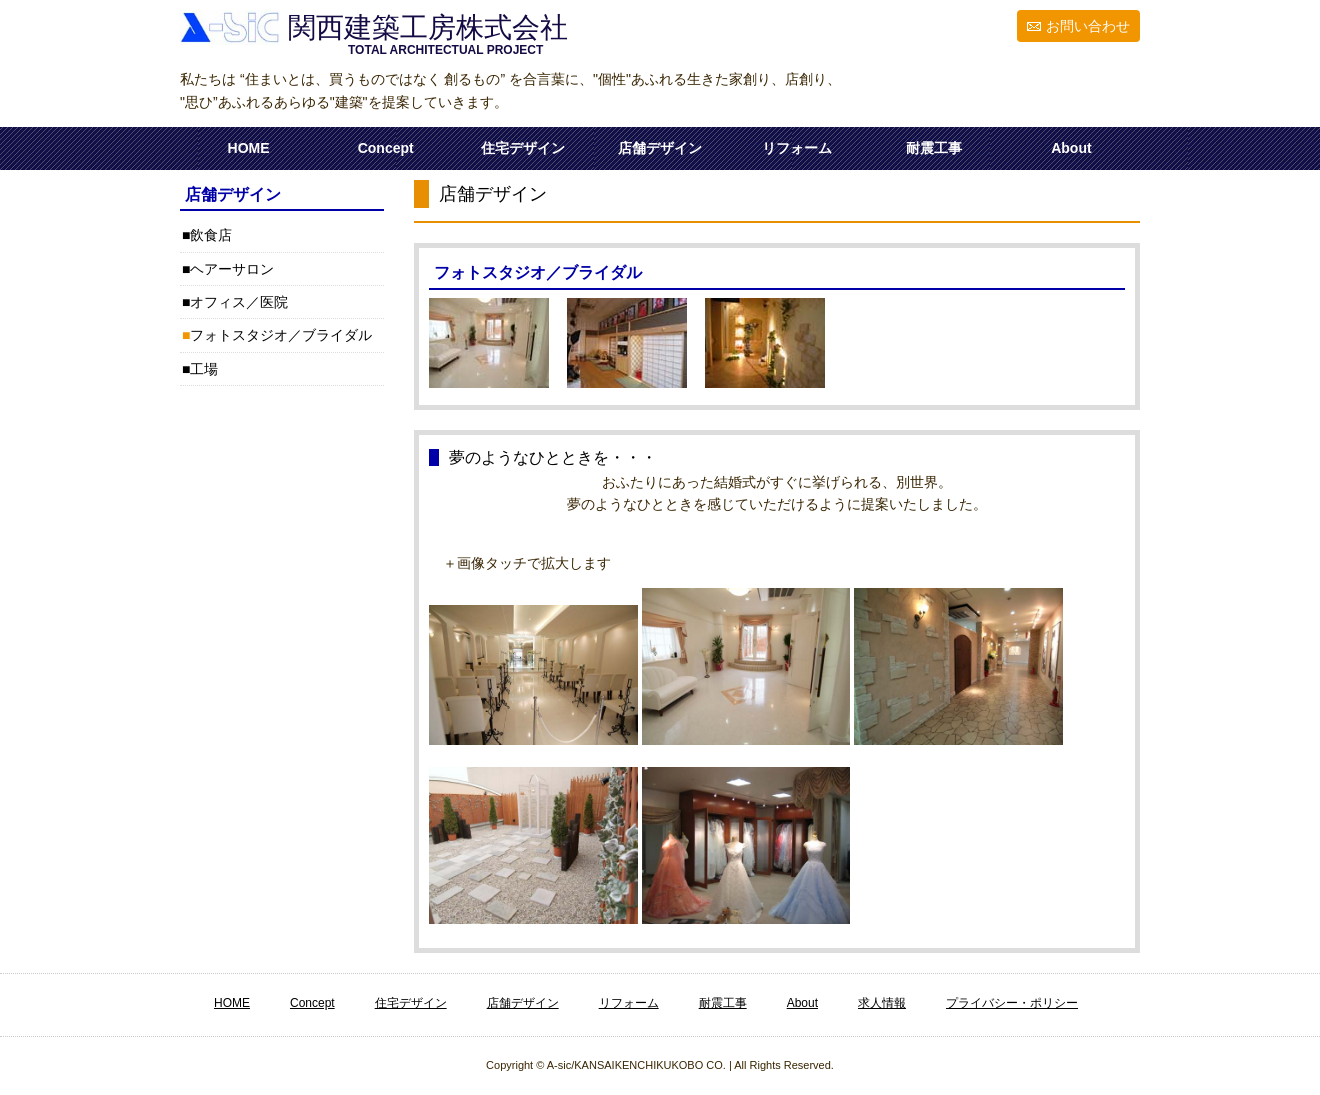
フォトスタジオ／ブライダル (281, 335)
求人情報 (882, 1003)
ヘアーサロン (232, 269)
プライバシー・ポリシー (1012, 1003)
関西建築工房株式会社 (424, 27)
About (1071, 148)
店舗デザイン (660, 148)
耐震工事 (934, 148)
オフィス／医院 (239, 302)
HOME (249, 148)
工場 (204, 369)
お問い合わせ (1088, 26)
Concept (386, 148)
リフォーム (797, 148)
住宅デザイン (523, 148)
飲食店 (211, 235)
